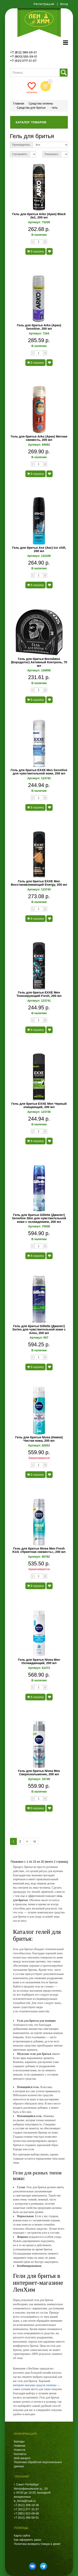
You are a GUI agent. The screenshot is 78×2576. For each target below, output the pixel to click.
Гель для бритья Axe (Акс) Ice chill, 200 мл (39, 549)
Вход (64, 4)
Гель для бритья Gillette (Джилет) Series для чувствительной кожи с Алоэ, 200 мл (39, 1329)
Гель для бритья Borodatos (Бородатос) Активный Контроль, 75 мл (39, 662)
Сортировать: (20, 154)
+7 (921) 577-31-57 (23, 61)
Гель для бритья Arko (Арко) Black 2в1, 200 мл (39, 215)
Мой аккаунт (22, 2458)
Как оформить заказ (27, 2539)
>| (34, 1841)
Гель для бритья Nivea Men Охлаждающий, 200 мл (39, 1661)
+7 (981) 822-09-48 (26, 2513)
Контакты (20, 2454)
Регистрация (43, 4)
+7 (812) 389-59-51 (23, 52)
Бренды (19, 2441)
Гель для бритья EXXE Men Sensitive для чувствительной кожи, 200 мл (39, 771)
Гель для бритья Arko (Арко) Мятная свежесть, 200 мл (39, 438)
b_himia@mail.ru (25, 2501)
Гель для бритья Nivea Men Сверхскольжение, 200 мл (39, 1772)
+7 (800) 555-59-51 (23, 56)
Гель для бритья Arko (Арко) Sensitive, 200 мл (39, 327)
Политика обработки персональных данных (38, 2464)
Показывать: (52, 154)
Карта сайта (22, 2535)
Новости (19, 2449)
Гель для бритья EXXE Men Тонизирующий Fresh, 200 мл (39, 994)
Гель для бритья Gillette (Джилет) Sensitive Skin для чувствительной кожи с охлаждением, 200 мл (39, 1218)
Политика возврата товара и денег (37, 2544)
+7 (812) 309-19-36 (26, 2505)
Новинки (19, 2445)
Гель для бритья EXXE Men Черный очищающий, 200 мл (39, 1105)
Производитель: (21, 144)
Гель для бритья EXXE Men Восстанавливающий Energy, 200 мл (39, 883)
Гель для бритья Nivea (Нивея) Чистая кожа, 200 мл (39, 1439)
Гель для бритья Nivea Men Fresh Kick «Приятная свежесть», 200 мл (39, 1550)
